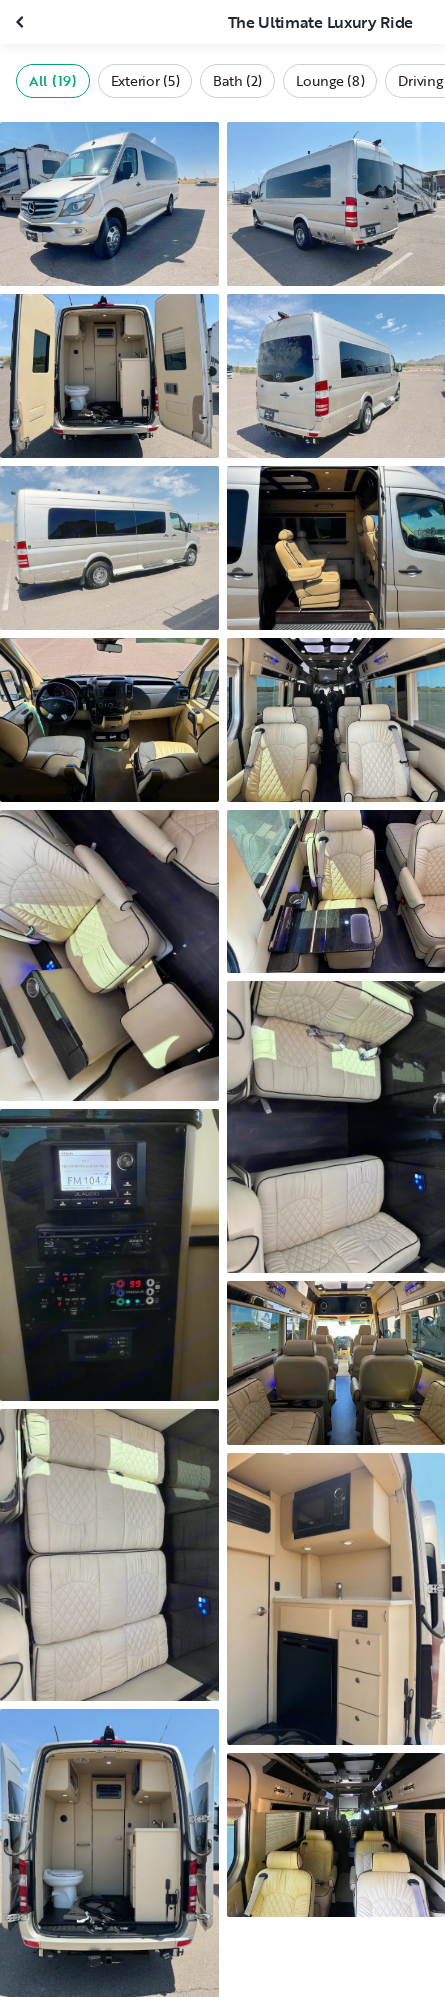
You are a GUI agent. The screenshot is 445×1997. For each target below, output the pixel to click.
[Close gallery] (22, 22)
